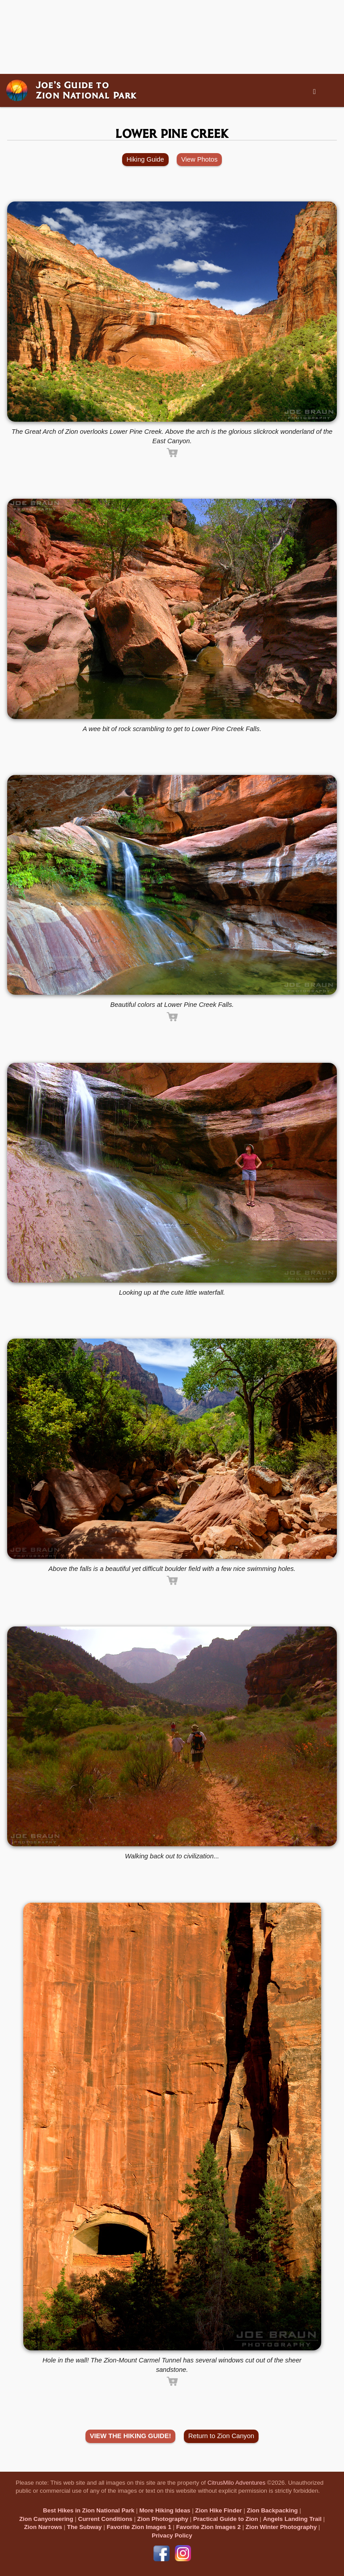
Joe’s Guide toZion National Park (86, 89)
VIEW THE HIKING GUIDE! (130, 2435)
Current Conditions (105, 2519)
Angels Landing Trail (292, 2519)
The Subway (84, 2527)
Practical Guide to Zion (225, 2519)
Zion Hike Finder (218, 2510)
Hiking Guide (145, 159)
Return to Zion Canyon (221, 2435)
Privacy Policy (172, 2535)
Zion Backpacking (272, 2510)
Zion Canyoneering (46, 2519)
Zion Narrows (43, 2527)
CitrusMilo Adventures (237, 2482)
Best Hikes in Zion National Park (88, 2510)
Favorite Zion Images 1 (138, 2527)
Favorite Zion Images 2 (208, 2527)
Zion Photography (162, 2519)
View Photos (199, 159)
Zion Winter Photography (281, 2527)
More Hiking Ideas (164, 2510)
